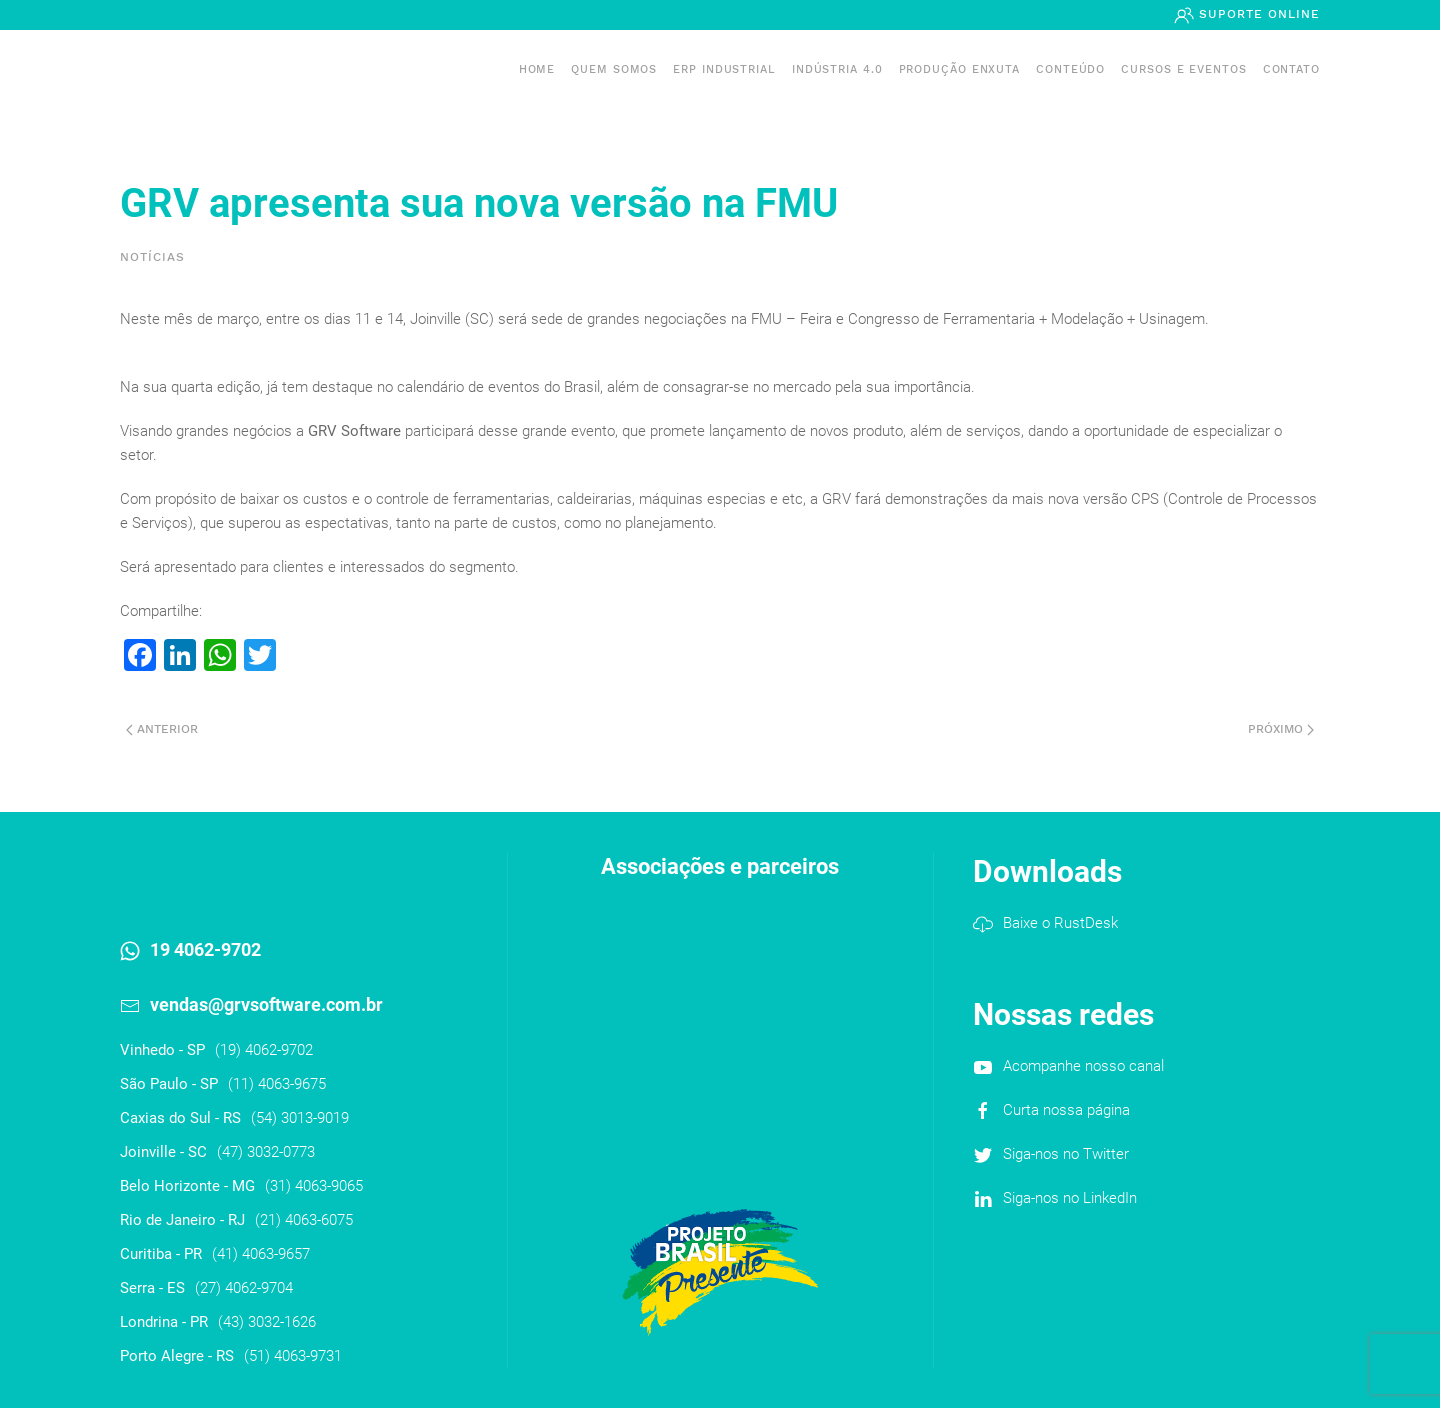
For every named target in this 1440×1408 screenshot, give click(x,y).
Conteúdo (1070, 69)
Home (537, 69)
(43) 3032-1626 (267, 1322)
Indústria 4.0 (837, 69)
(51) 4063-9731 (293, 1356)
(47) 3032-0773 (266, 1152)
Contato (1291, 69)
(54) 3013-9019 (300, 1118)
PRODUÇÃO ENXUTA (960, 69)
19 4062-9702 (205, 949)
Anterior (162, 729)
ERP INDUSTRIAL (724, 69)
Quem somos (614, 69)
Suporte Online (1257, 14)
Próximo (1281, 729)
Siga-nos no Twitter (1066, 1154)
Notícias (152, 257)
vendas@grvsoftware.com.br (266, 1004)
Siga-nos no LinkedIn (1070, 1198)
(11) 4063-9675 (277, 1084)
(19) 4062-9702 (264, 1050)
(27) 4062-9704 (244, 1288)
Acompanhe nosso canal (1083, 1066)
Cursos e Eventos (1183, 69)
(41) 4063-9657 (261, 1254)
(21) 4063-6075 (304, 1220)
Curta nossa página (1066, 1110)
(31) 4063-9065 (314, 1186)
